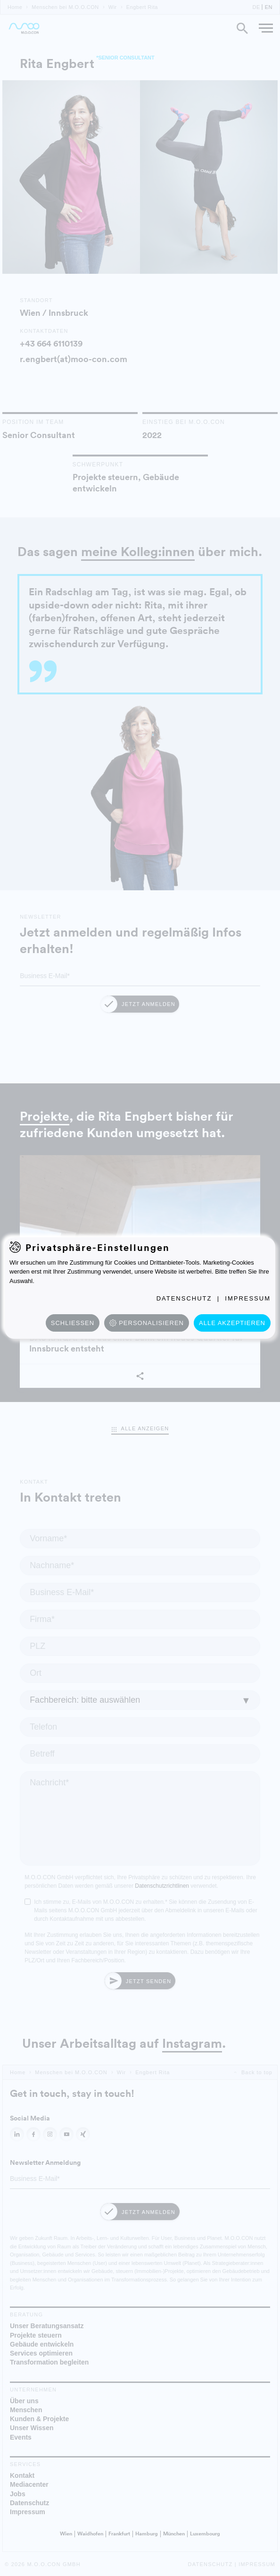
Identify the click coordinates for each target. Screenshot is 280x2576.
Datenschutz (184, 1298)
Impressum (248, 1298)
